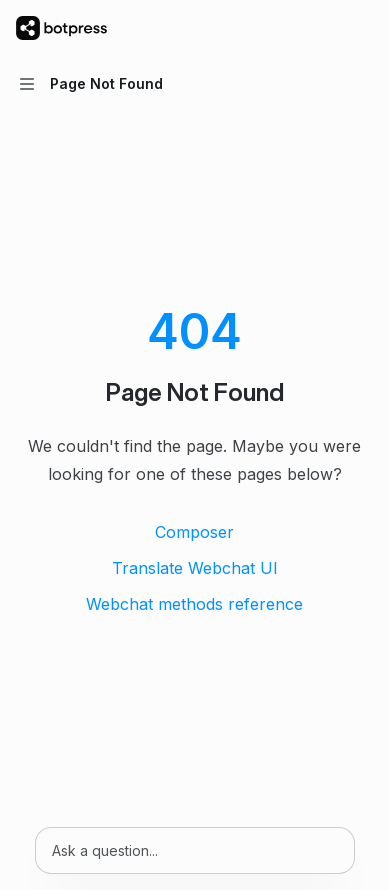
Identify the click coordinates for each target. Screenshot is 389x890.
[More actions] (363, 28)
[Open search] (325, 28)
